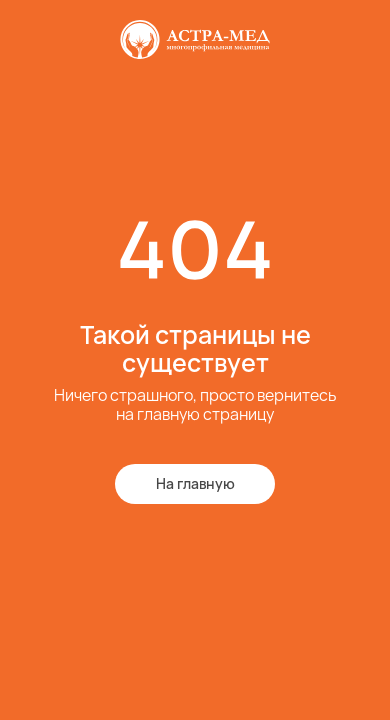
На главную (195, 483)
